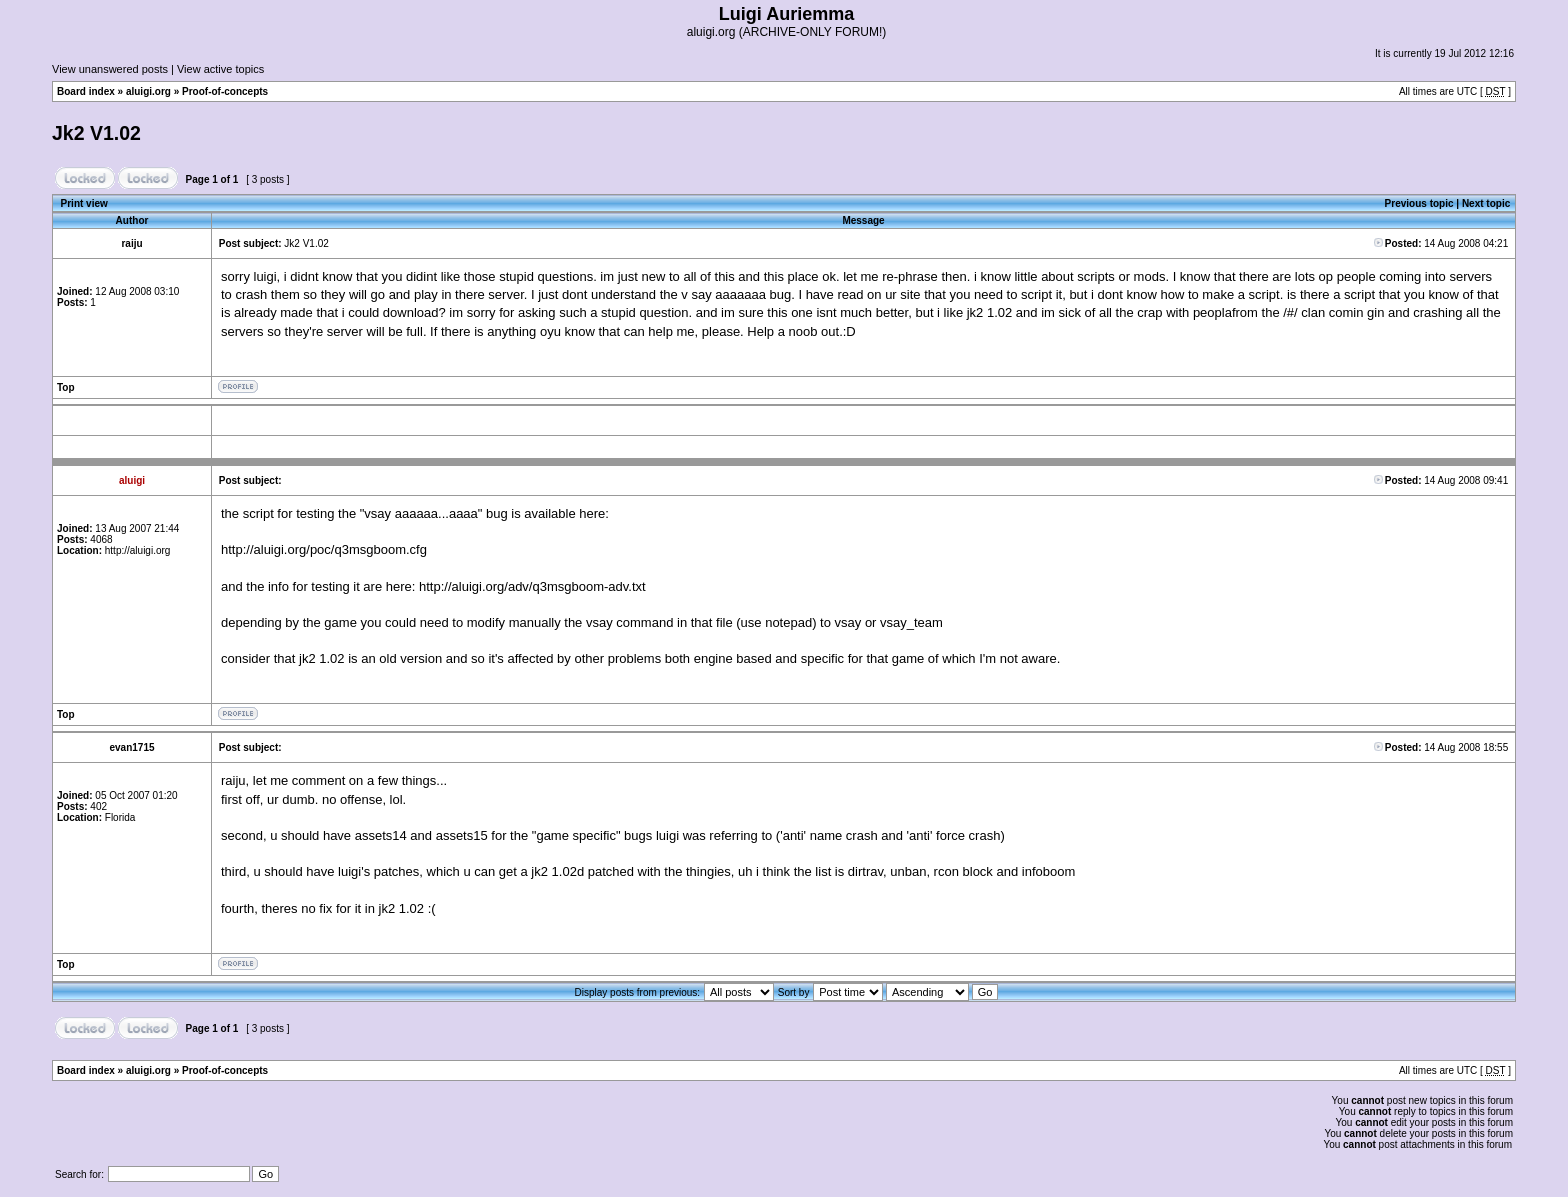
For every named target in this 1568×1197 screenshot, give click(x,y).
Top (66, 387)
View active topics (220, 69)
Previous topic (1419, 203)
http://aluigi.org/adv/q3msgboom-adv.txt (532, 586)
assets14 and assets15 (421, 835)
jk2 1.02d (557, 871)
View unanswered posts (110, 69)
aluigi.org (148, 91)
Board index (86, 91)
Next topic (1486, 203)
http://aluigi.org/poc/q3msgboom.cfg (324, 549)
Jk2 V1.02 (96, 133)
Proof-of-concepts (225, 91)
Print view (84, 203)
